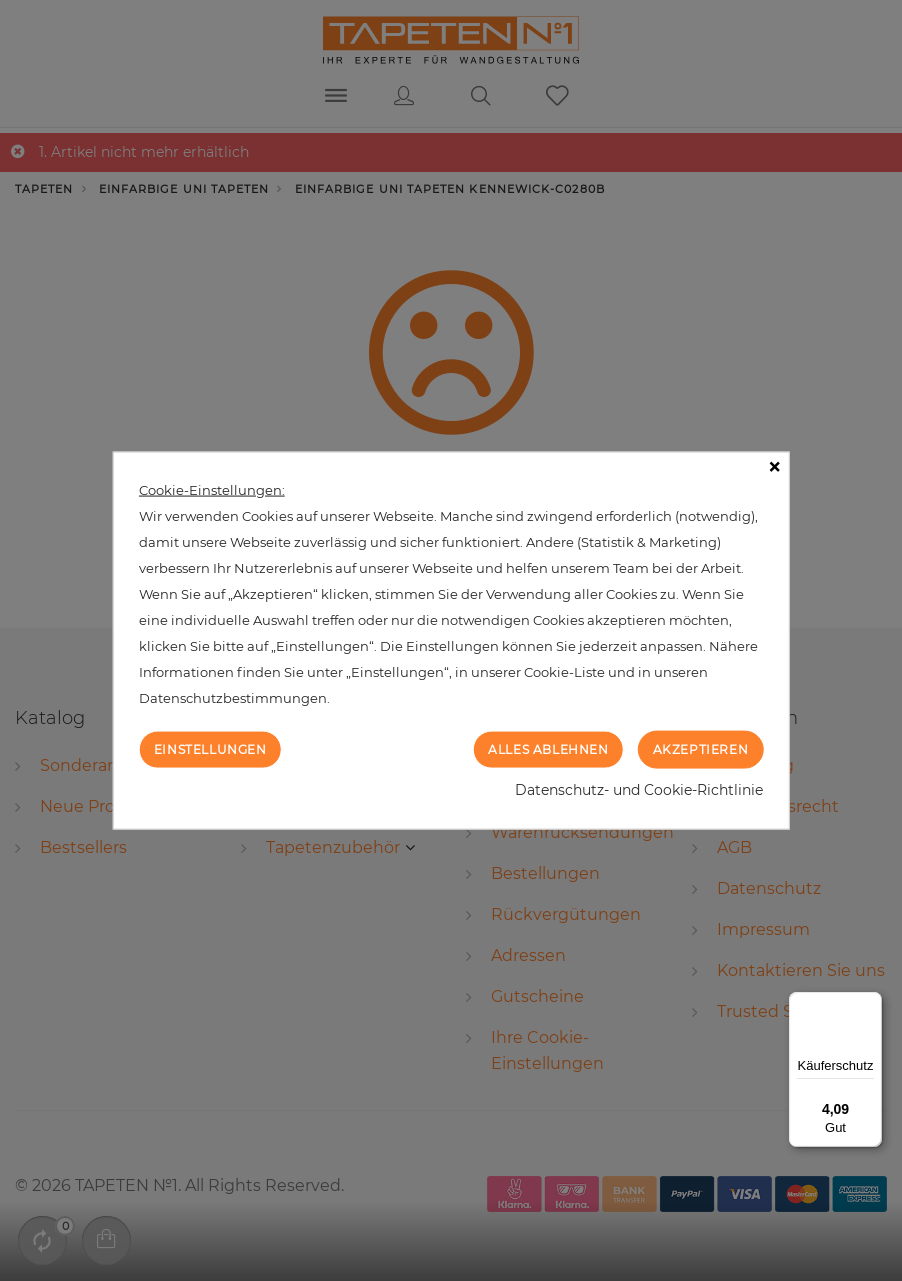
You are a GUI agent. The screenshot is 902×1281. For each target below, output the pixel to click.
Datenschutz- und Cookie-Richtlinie (639, 790)
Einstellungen (210, 748)
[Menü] (870, 1004)
